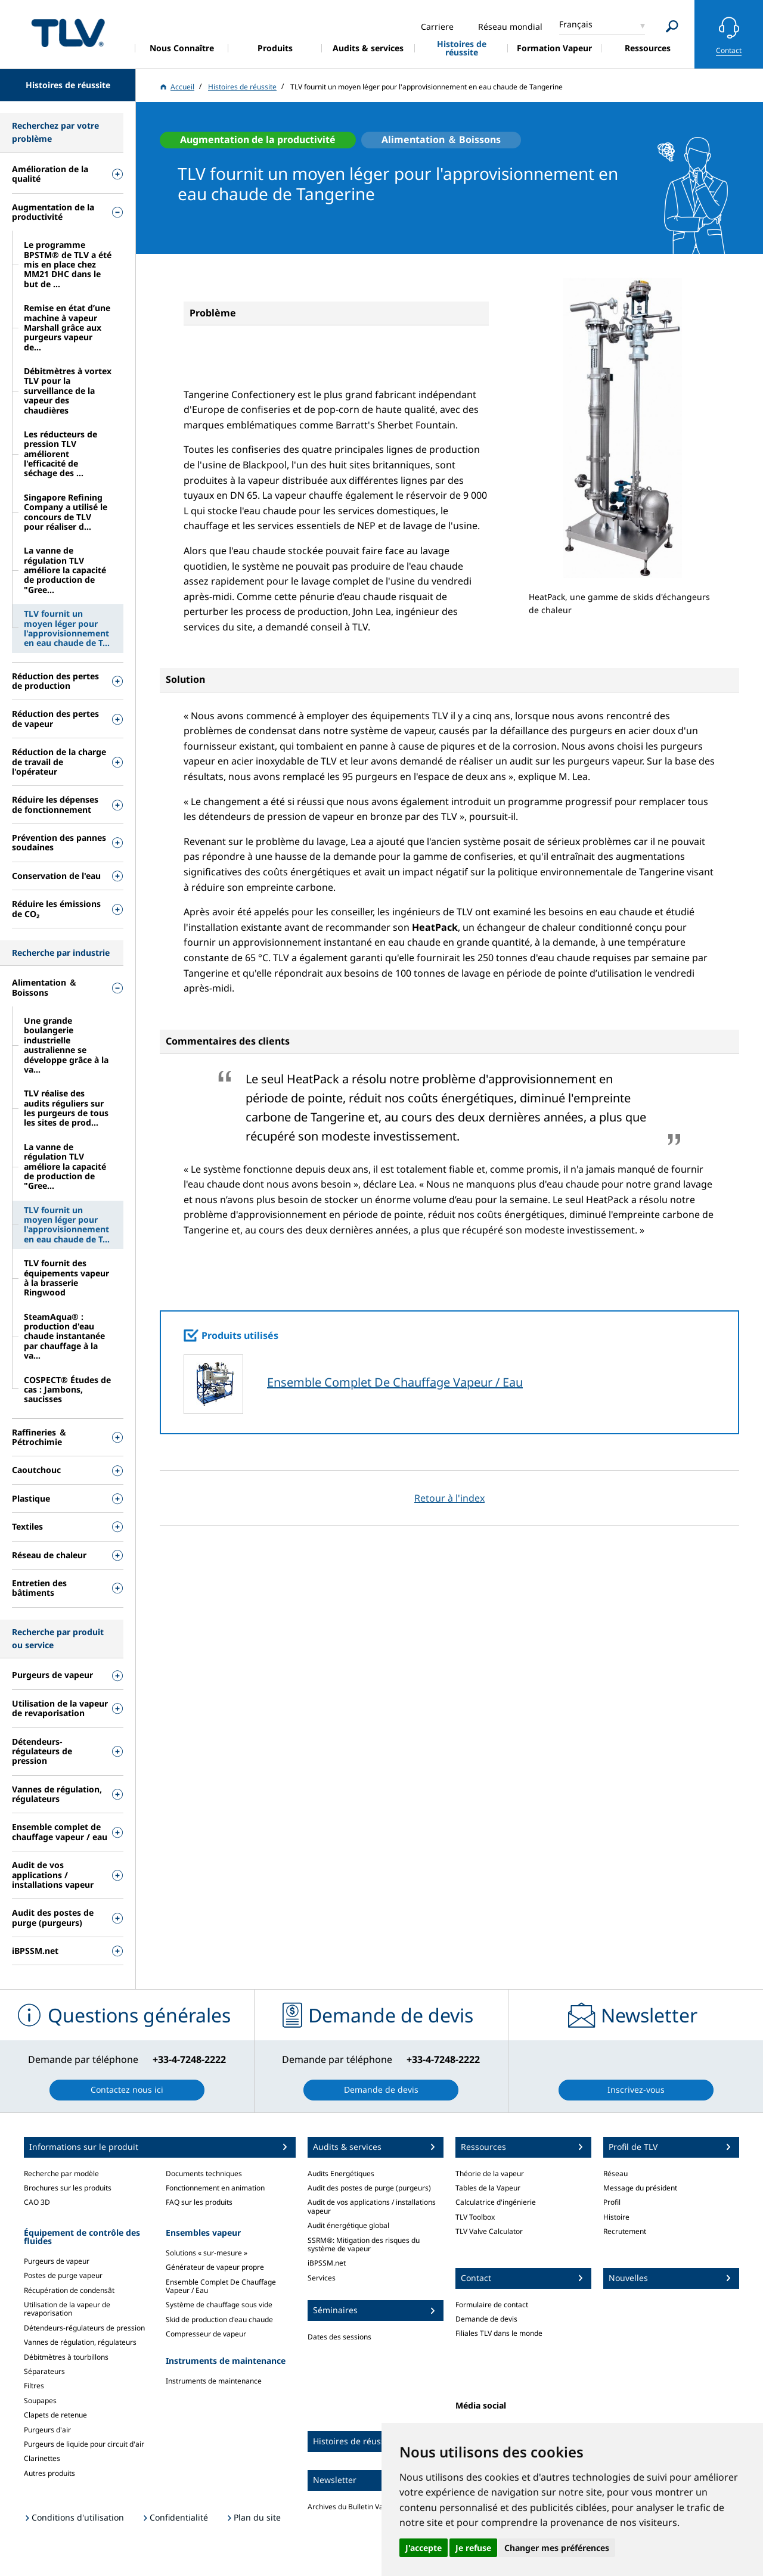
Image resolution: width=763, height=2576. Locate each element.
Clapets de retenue (55, 2415)
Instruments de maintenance (214, 2381)
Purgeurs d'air (47, 2430)
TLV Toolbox (475, 2217)
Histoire (616, 2217)
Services (322, 2278)
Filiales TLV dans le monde (498, 2333)
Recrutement (624, 2231)
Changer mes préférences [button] (556, 2547)
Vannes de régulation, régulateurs (80, 2342)
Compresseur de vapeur (206, 2334)
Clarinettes (42, 2458)
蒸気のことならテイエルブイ (68, 32)
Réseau (615, 2173)
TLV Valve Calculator (489, 2231)
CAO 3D (37, 2202)
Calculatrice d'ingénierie (495, 2202)
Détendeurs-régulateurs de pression (84, 2328)
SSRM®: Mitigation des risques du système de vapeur (364, 2244)
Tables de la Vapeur (487, 2188)
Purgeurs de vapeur (56, 2261)
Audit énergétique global (348, 2225)
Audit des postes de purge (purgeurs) (369, 2188)
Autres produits (49, 2473)
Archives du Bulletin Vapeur (353, 2507)
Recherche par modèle (61, 2173)
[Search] (672, 26)
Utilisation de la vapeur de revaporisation (67, 2309)
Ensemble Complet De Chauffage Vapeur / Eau (395, 1382)
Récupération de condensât (69, 2290)
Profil (612, 2202)
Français (576, 24)
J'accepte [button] (423, 2547)
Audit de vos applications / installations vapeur (372, 2206)
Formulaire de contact (491, 2305)
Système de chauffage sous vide (219, 2305)
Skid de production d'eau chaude (219, 2319)
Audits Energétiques (341, 2173)
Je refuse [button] (473, 2547)
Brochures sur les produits (67, 2188)
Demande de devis (486, 2319)
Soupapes (40, 2400)
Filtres (34, 2386)
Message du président (640, 2188)
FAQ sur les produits (199, 2202)
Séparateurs (44, 2371)
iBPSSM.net (327, 2263)
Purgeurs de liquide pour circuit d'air (84, 2444)
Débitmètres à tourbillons (66, 2357)
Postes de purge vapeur (63, 2275)
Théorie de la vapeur (489, 2173)
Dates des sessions (339, 2337)
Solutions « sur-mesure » (206, 2253)
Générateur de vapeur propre (215, 2267)
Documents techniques (204, 2173)
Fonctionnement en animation (215, 2188)
